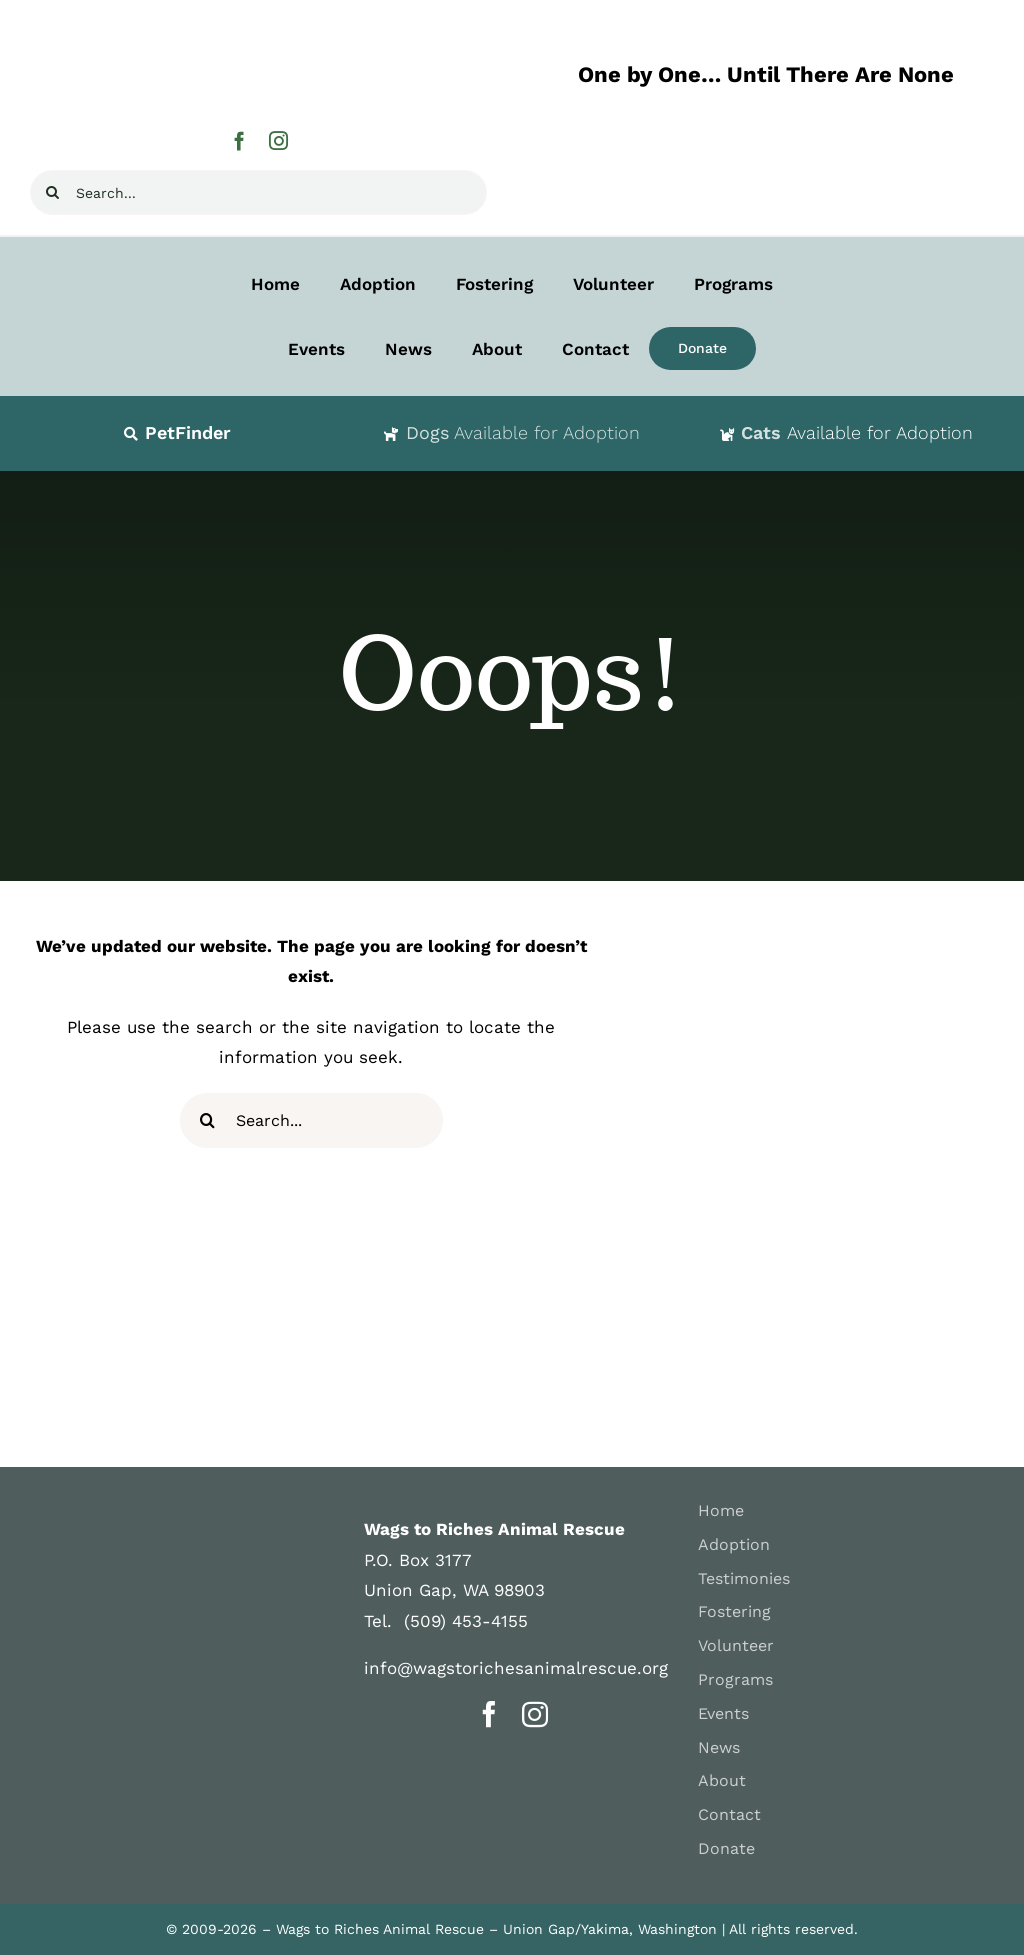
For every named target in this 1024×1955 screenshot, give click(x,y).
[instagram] (278, 140)
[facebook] (239, 140)
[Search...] (258, 192)
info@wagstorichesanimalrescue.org (516, 1668)
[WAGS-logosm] (130, 1515)
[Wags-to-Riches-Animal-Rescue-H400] (230, 28)
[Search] (52, 192)
